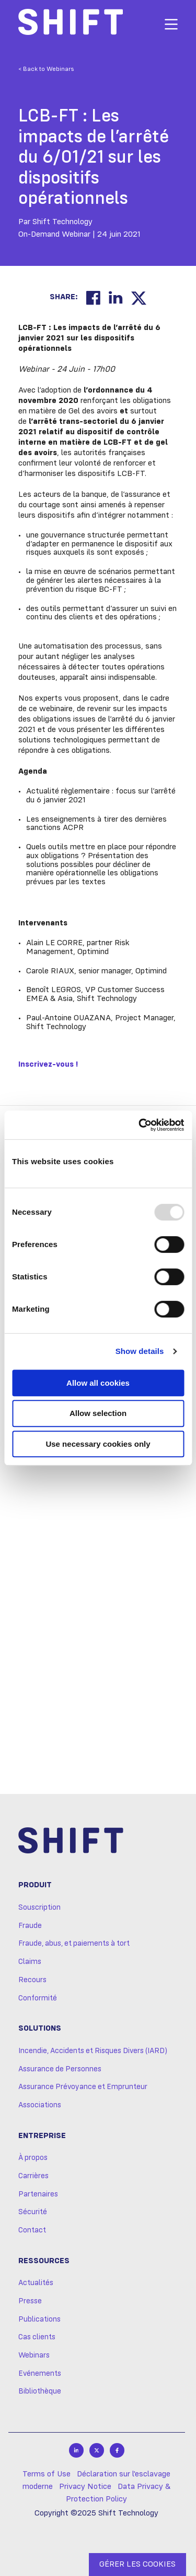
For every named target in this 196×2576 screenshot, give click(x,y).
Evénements (39, 2373)
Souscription (39, 1907)
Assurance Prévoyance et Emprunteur (82, 2087)
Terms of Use (46, 2474)
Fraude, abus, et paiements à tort (74, 1943)
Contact (32, 2230)
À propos (33, 2158)
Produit (35, 1885)
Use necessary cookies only (97, 1443)
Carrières (33, 2176)
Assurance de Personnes (59, 2069)
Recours (32, 1980)
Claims (29, 1961)
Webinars (34, 2355)
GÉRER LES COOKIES (137, 2564)
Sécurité (32, 2212)
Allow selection (98, 1413)
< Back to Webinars (46, 69)
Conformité (37, 1998)
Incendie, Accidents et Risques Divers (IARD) (92, 2051)
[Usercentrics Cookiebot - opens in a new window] (139, 1125)
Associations (39, 2105)
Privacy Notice (85, 2487)
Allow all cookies (98, 1382)
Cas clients (36, 2337)
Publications (39, 2319)
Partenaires (38, 2194)
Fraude (30, 1926)
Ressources (44, 2261)
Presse (30, 2301)
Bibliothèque (39, 2391)
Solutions (39, 2028)
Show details (140, 1351)
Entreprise (42, 2136)
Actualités (35, 2283)
